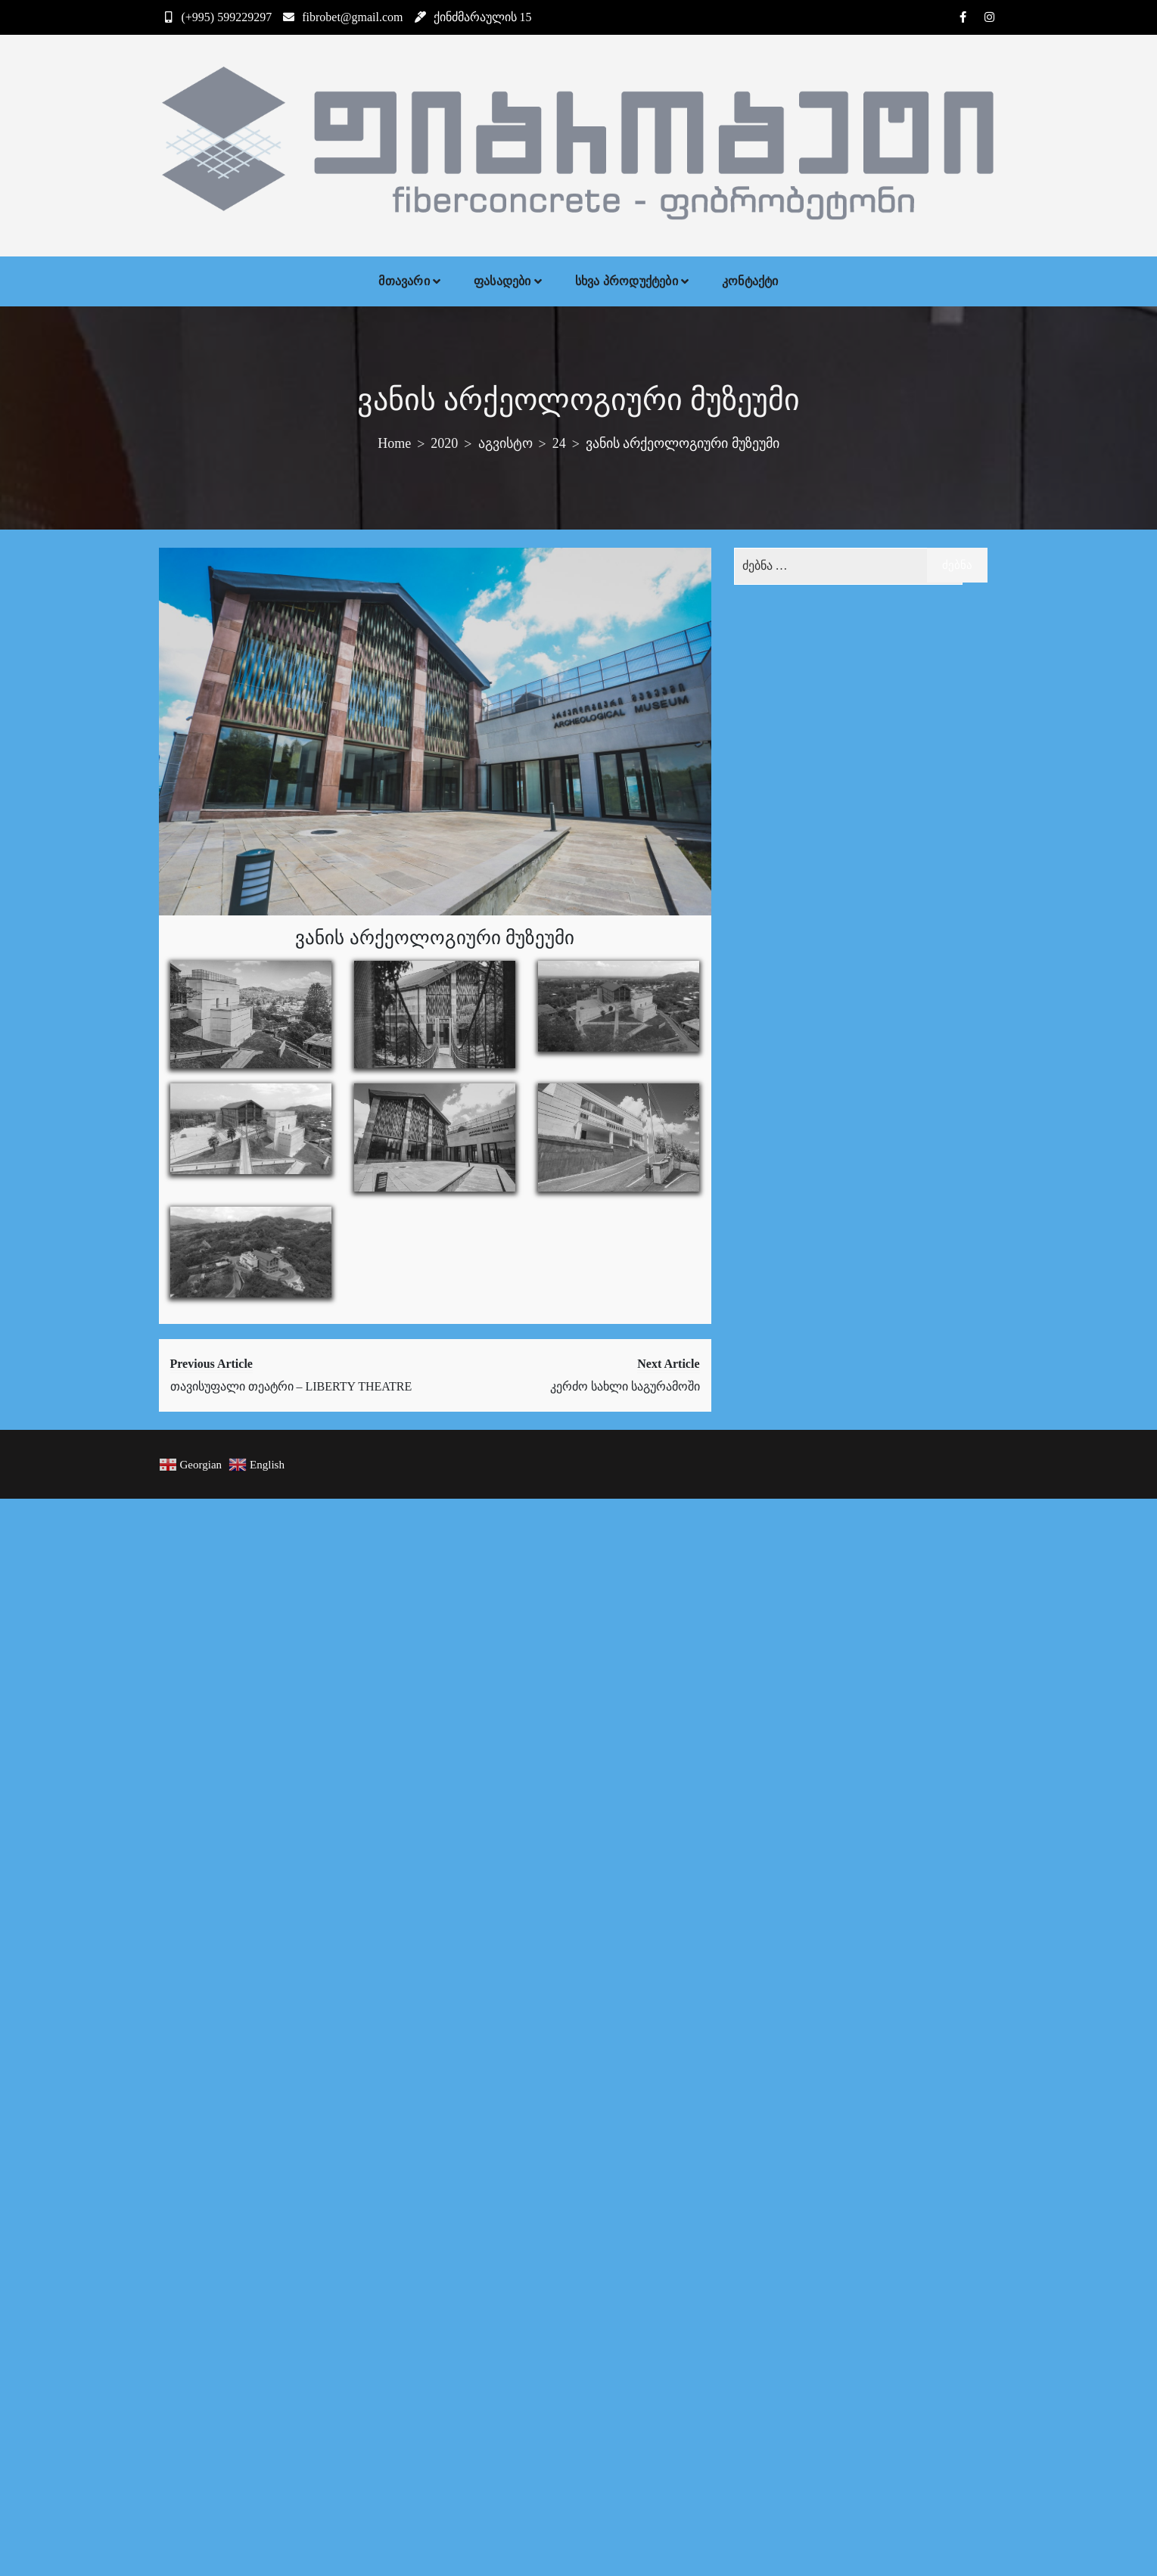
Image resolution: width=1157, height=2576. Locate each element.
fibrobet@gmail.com (341, 17)
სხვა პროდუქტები (626, 281)
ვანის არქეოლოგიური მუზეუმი (434, 938)
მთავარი (403, 281)
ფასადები (502, 281)
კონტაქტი (750, 281)
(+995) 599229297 (215, 17)
